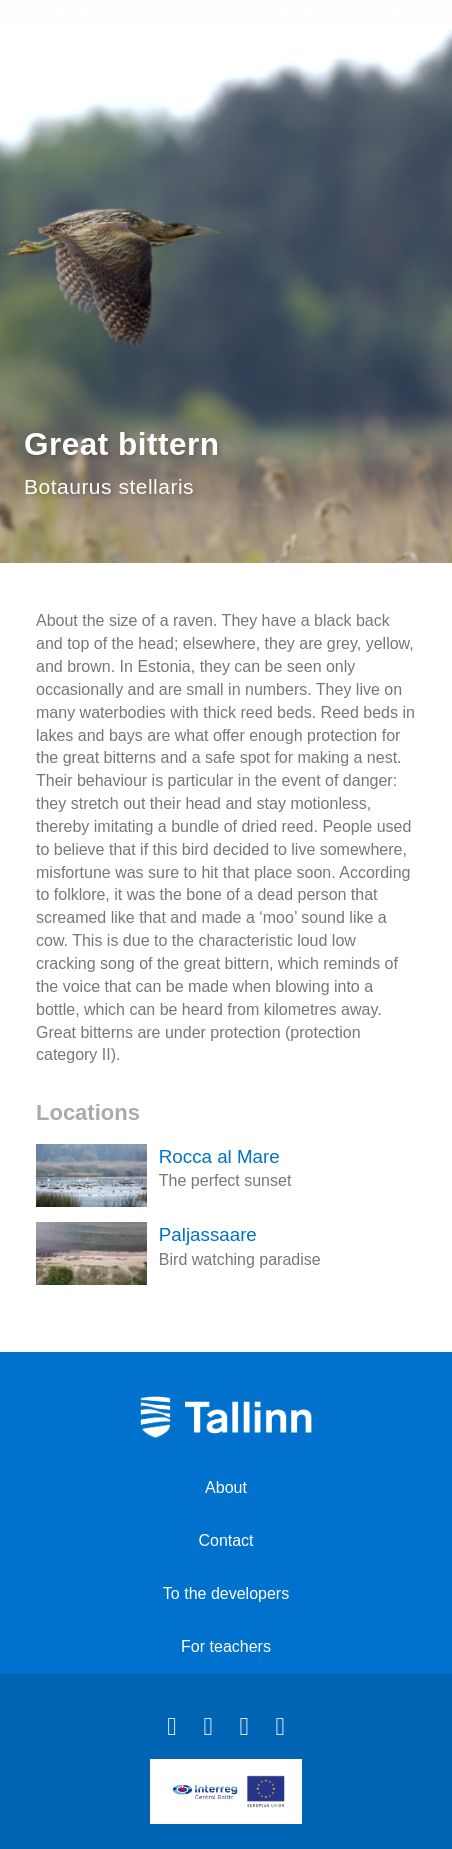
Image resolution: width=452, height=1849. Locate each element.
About (226, 1487)
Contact (225, 1540)
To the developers (226, 1593)
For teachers (226, 1646)
